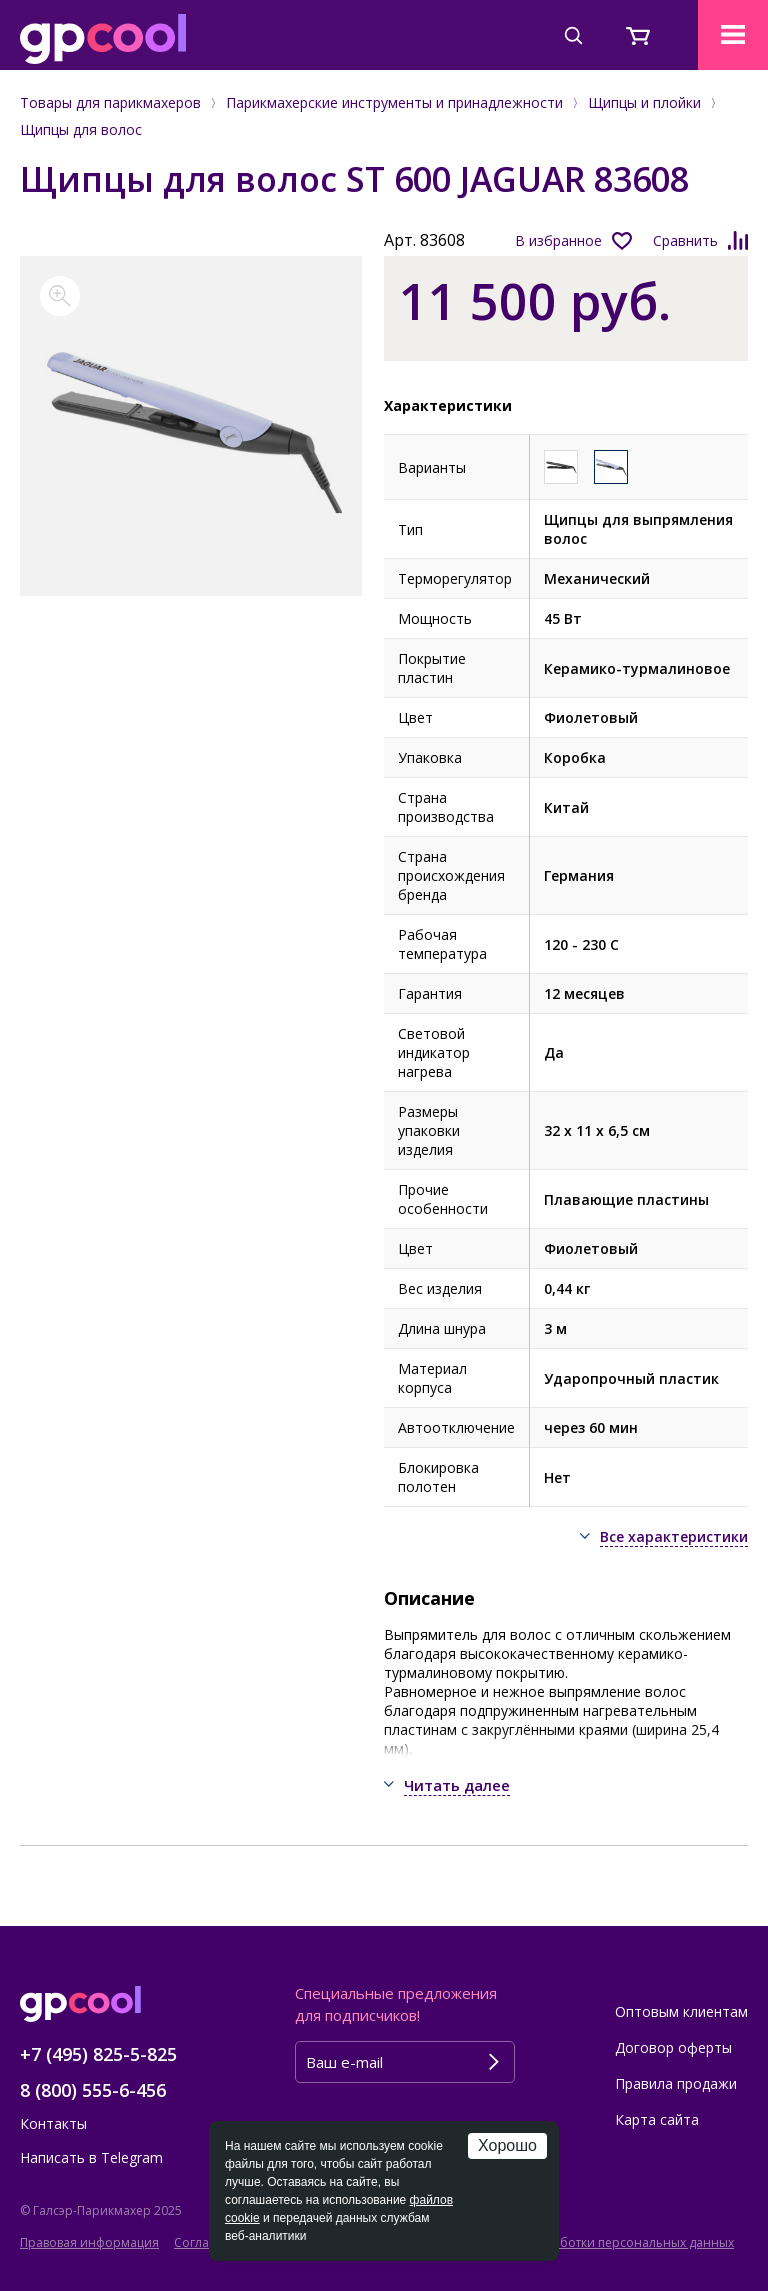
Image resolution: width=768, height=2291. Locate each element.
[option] (191, 426)
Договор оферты (673, 2047)
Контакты (53, 2123)
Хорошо (507, 2145)
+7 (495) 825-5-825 (98, 2054)
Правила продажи (676, 2083)
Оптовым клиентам (681, 2011)
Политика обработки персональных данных (601, 2242)
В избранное (558, 240)
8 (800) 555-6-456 (93, 2090)
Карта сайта (657, 2119)
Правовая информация (89, 2242)
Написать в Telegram (91, 2157)
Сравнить (685, 240)
